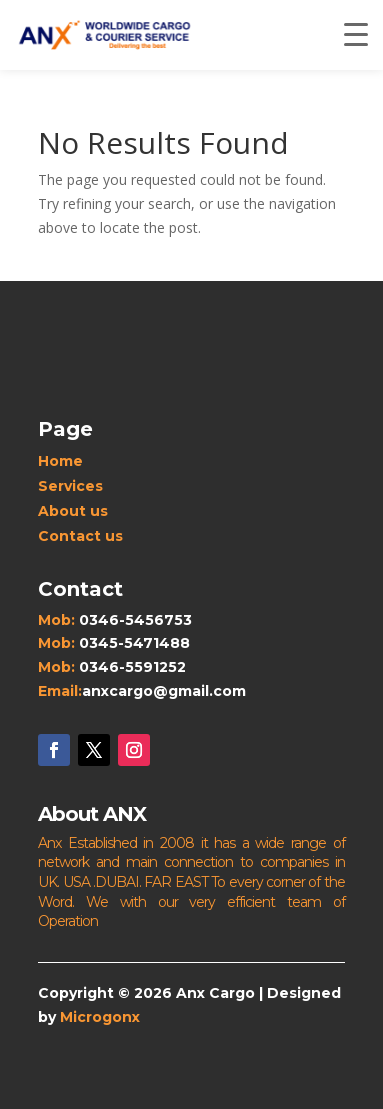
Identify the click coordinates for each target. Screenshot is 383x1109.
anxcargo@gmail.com (164, 691)
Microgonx (100, 1017)
